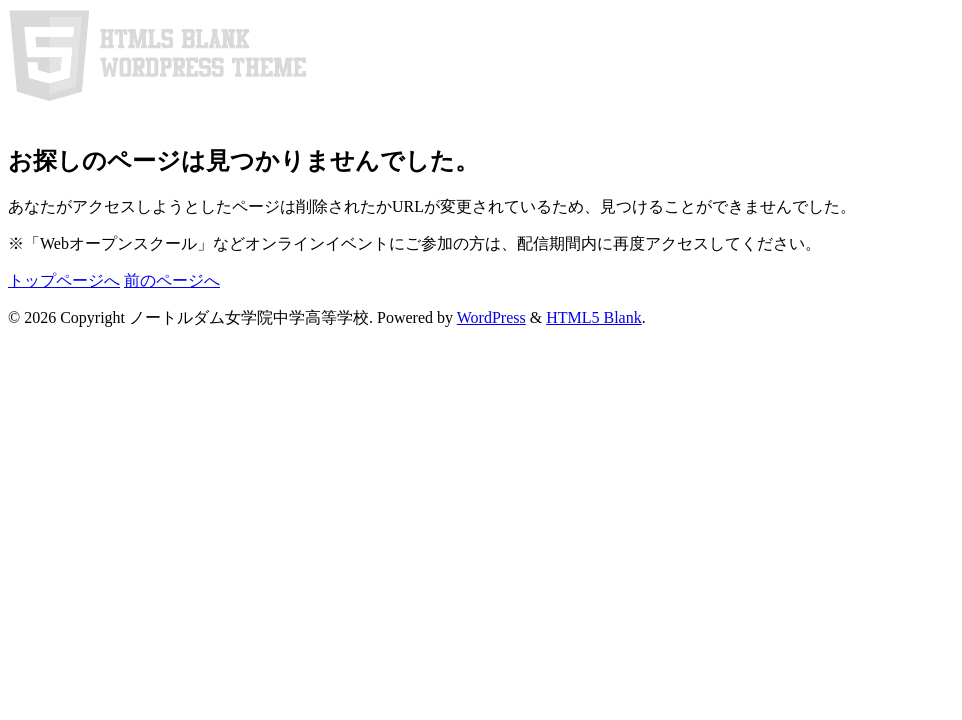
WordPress (491, 317)
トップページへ (64, 280)
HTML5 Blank (594, 317)
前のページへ (172, 280)
